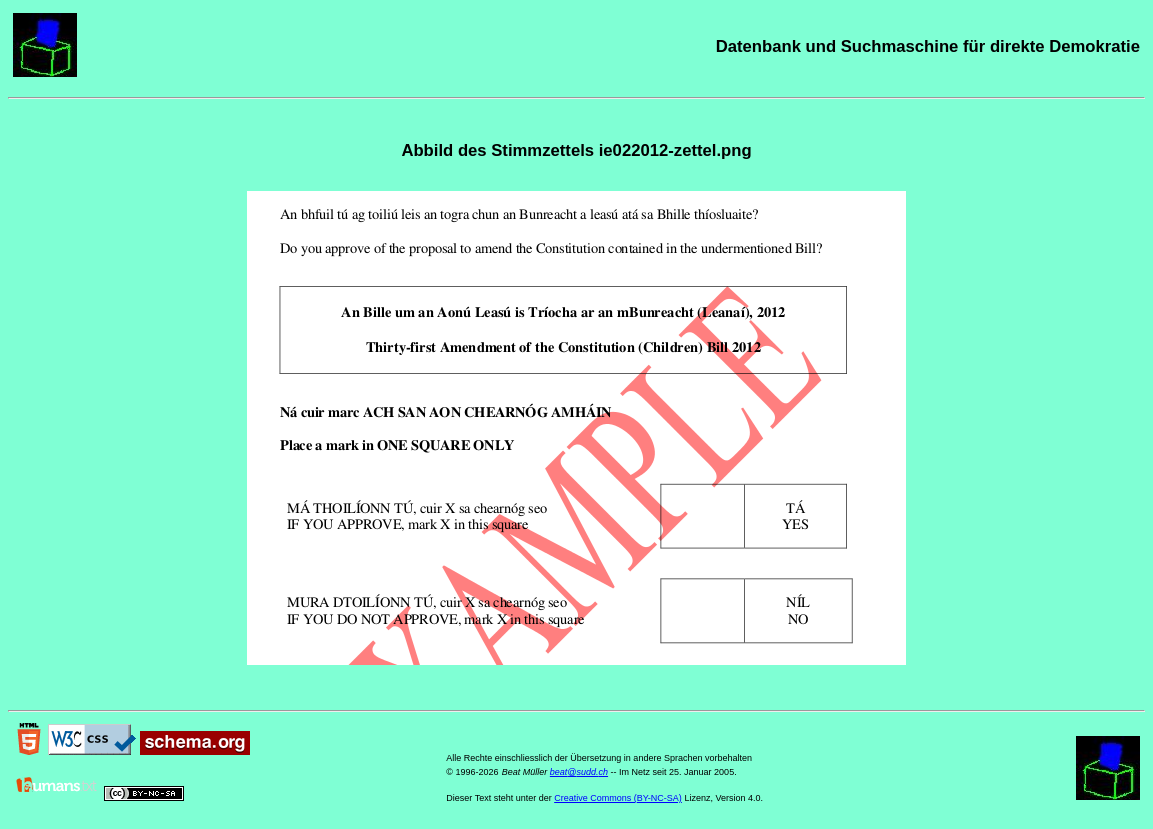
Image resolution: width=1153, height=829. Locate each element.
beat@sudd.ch (579, 772)
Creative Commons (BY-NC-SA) (618, 798)
